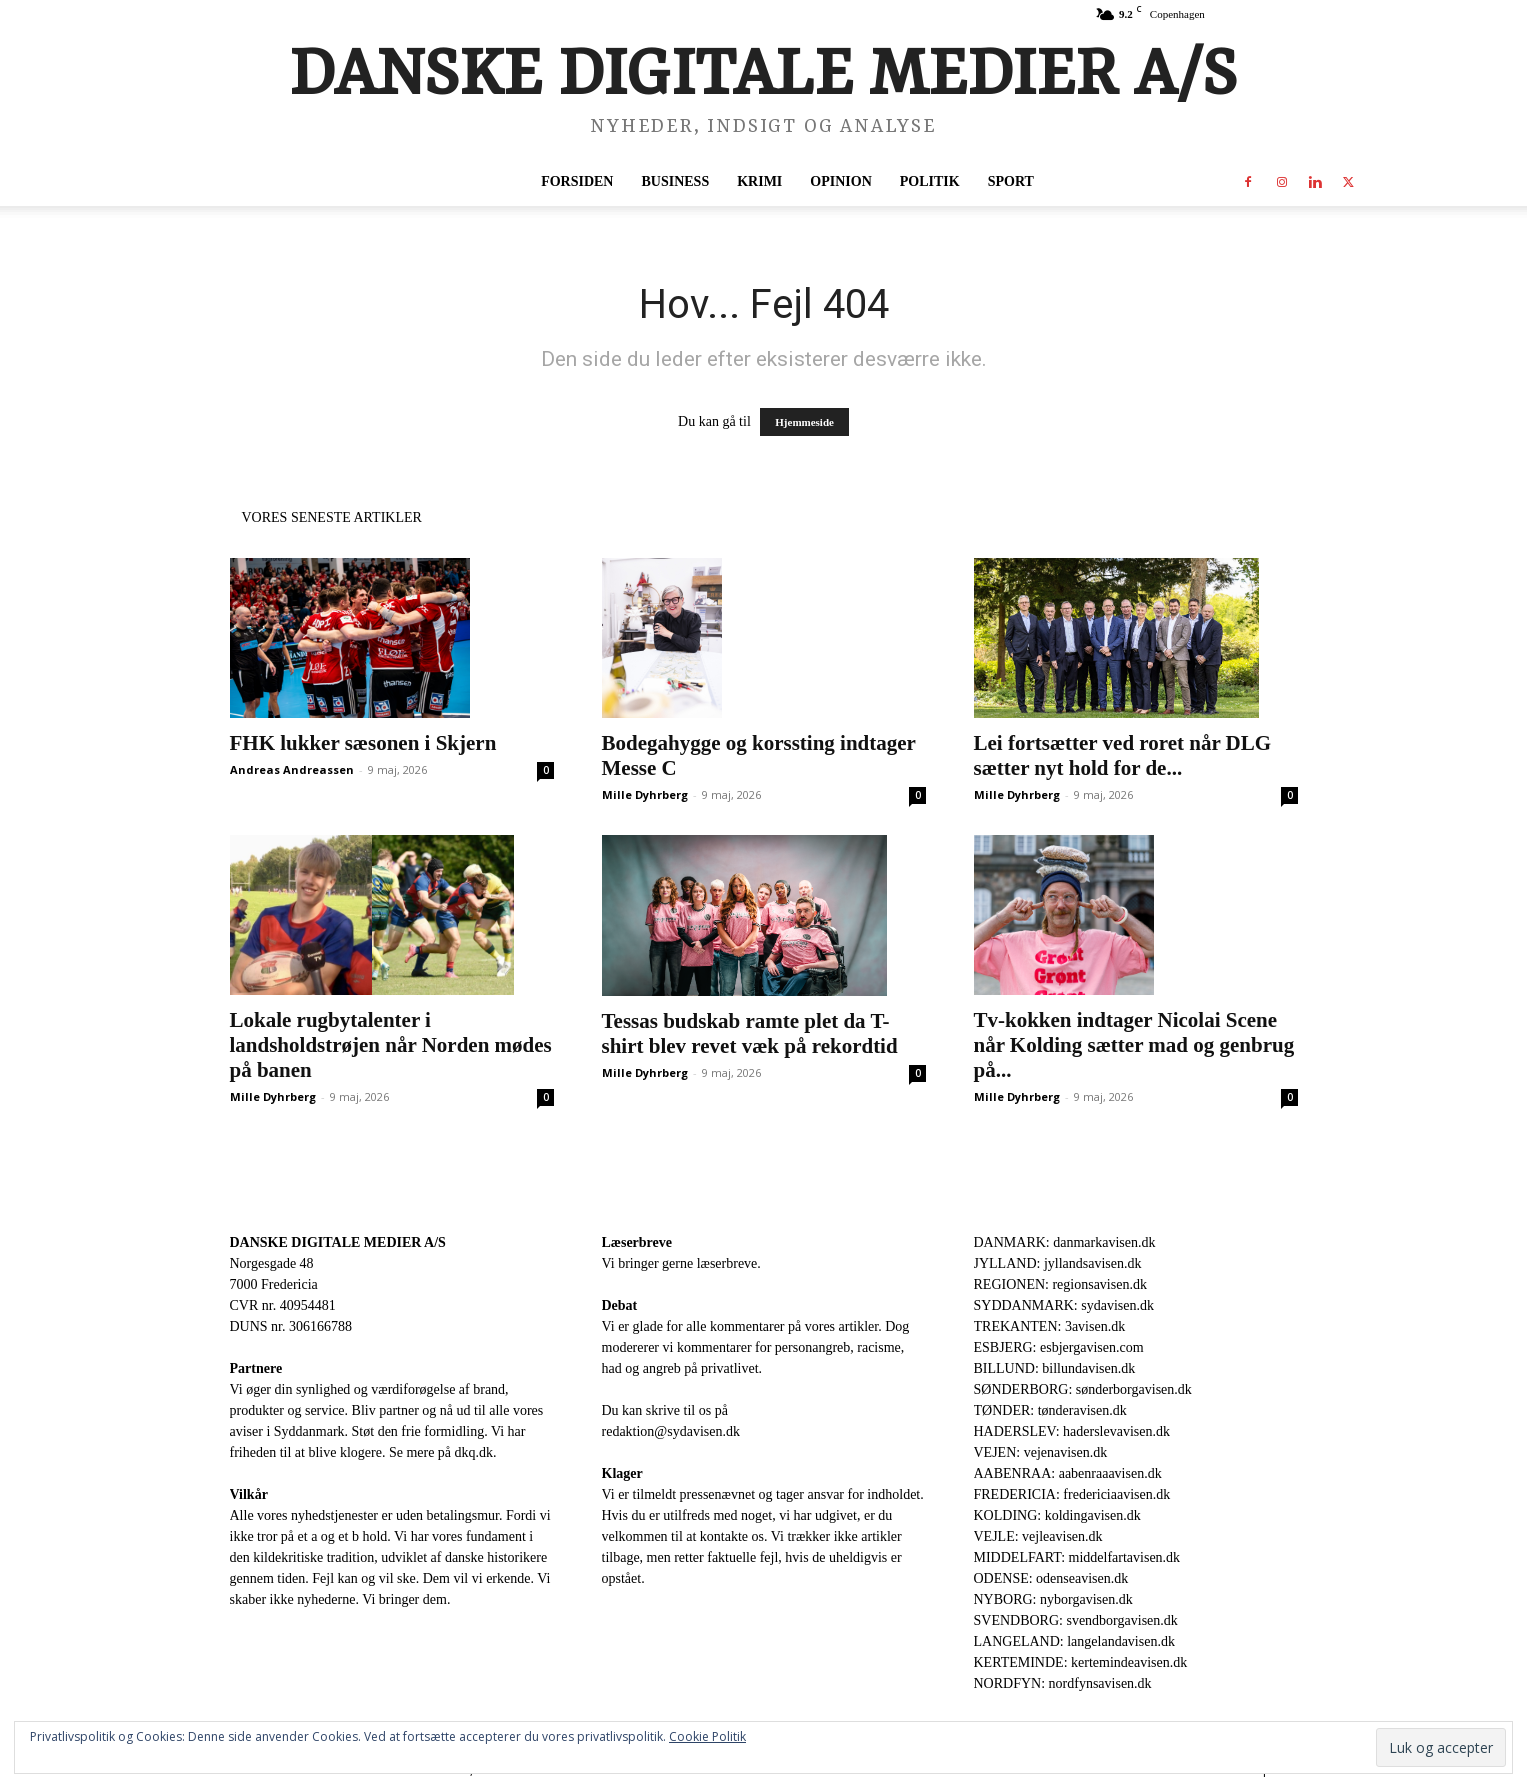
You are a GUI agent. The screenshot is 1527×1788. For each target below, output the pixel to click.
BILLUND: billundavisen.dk (1055, 1368)
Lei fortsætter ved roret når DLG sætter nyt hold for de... (1123, 755)
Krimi (759, 181)
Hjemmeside (804, 422)
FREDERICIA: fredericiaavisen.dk (1072, 1494)
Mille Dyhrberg (645, 794)
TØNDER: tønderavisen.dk (1050, 1410)
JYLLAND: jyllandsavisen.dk (1058, 1263)
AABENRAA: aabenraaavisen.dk (1068, 1473)
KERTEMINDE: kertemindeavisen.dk (1081, 1662)
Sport (1011, 181)
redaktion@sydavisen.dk (671, 1431)
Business (675, 181)
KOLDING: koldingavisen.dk (1057, 1515)
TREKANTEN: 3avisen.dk (1050, 1326)
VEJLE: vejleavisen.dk (1038, 1536)
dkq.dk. (476, 1452)
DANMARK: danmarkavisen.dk (1065, 1242)
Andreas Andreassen (292, 769)
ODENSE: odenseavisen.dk (1051, 1578)
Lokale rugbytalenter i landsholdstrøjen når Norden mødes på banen (391, 1045)
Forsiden (577, 181)
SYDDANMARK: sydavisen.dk (1064, 1305)
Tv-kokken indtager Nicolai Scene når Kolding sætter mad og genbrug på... (1134, 1045)
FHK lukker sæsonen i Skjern (363, 743)
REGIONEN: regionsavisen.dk (1060, 1284)
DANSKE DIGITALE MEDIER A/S (338, 1242)
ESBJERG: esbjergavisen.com (1059, 1347)
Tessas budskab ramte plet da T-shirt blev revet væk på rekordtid (750, 1033)
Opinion (840, 181)
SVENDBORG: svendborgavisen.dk (1076, 1620)
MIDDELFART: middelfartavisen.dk (1077, 1557)
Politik (930, 181)
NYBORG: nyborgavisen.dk (1053, 1599)
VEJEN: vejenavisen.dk (1041, 1452)
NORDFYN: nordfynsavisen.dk (1063, 1683)
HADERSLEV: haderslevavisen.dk (1072, 1431)
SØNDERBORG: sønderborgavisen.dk (1083, 1389)
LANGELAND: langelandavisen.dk (1074, 1641)
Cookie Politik (707, 1736)
